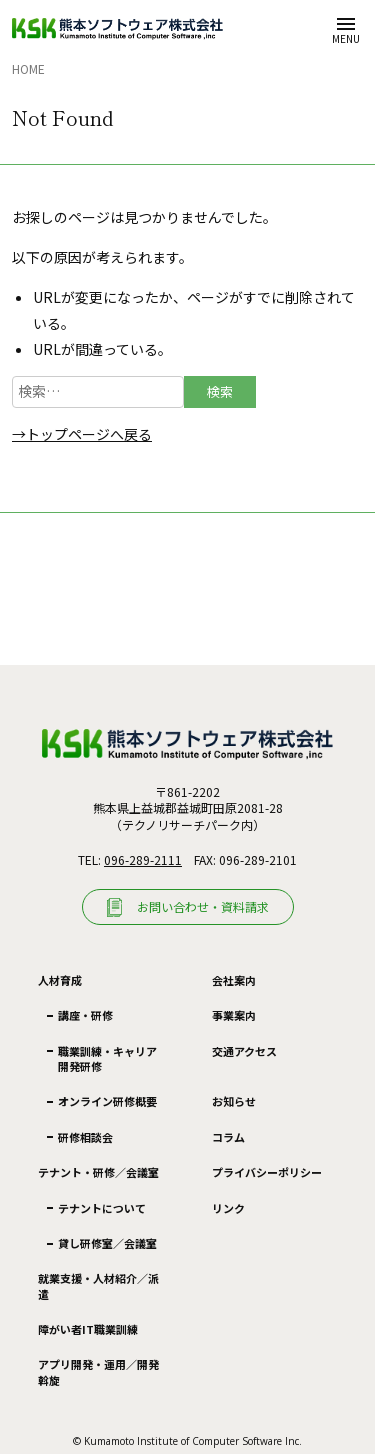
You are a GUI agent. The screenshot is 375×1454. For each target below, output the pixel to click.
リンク (228, 1208)
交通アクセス (244, 1051)
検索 (220, 391)
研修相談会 (85, 1137)
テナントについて (102, 1208)
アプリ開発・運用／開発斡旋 (98, 1371)
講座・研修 (85, 1015)
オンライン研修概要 (107, 1101)
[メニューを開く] (345, 29)
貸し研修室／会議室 (107, 1243)
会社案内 (234, 980)
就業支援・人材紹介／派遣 (98, 1285)
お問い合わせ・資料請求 (203, 906)
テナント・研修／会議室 (98, 1172)
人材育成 (60, 980)
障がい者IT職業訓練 (88, 1329)
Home (28, 68)
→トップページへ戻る (82, 434)
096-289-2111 (143, 859)
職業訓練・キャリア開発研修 (107, 1058)
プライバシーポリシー (267, 1172)
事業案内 (234, 1015)
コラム (228, 1137)
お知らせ (234, 1101)
